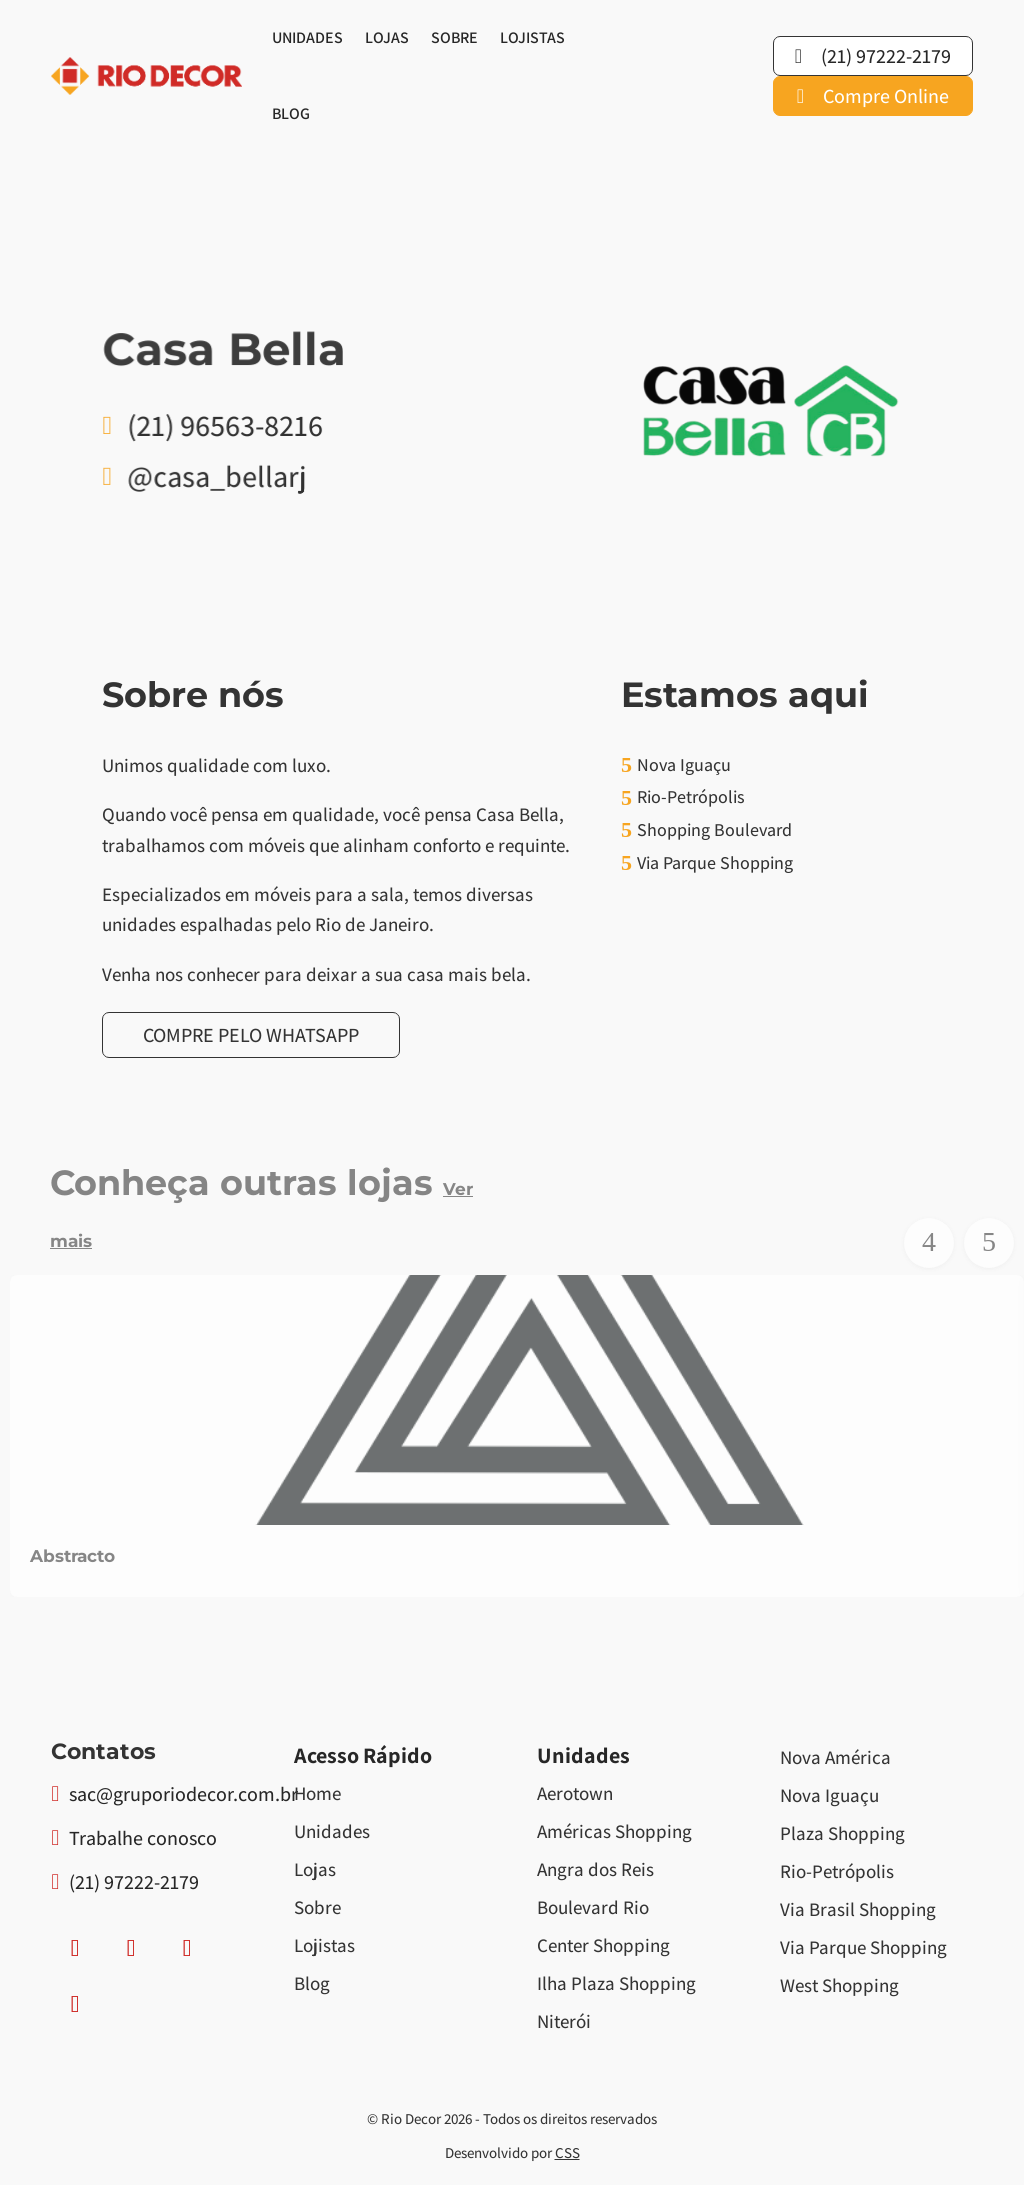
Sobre (454, 37)
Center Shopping (603, 1945)
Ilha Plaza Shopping (616, 1983)
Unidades (307, 37)
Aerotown (575, 1793)
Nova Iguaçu (829, 1795)
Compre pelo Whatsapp (251, 1035)
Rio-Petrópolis (837, 1871)
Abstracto (72, 1556)
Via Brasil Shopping (858, 1909)
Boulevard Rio (593, 1907)
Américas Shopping (614, 1831)
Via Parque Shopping (863, 1947)
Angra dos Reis (595, 1869)
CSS (567, 2152)
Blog (291, 113)
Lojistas (532, 37)
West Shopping (839, 1985)
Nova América (835, 1757)
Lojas (387, 37)
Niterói (564, 2021)
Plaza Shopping (842, 1833)
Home (317, 1793)
